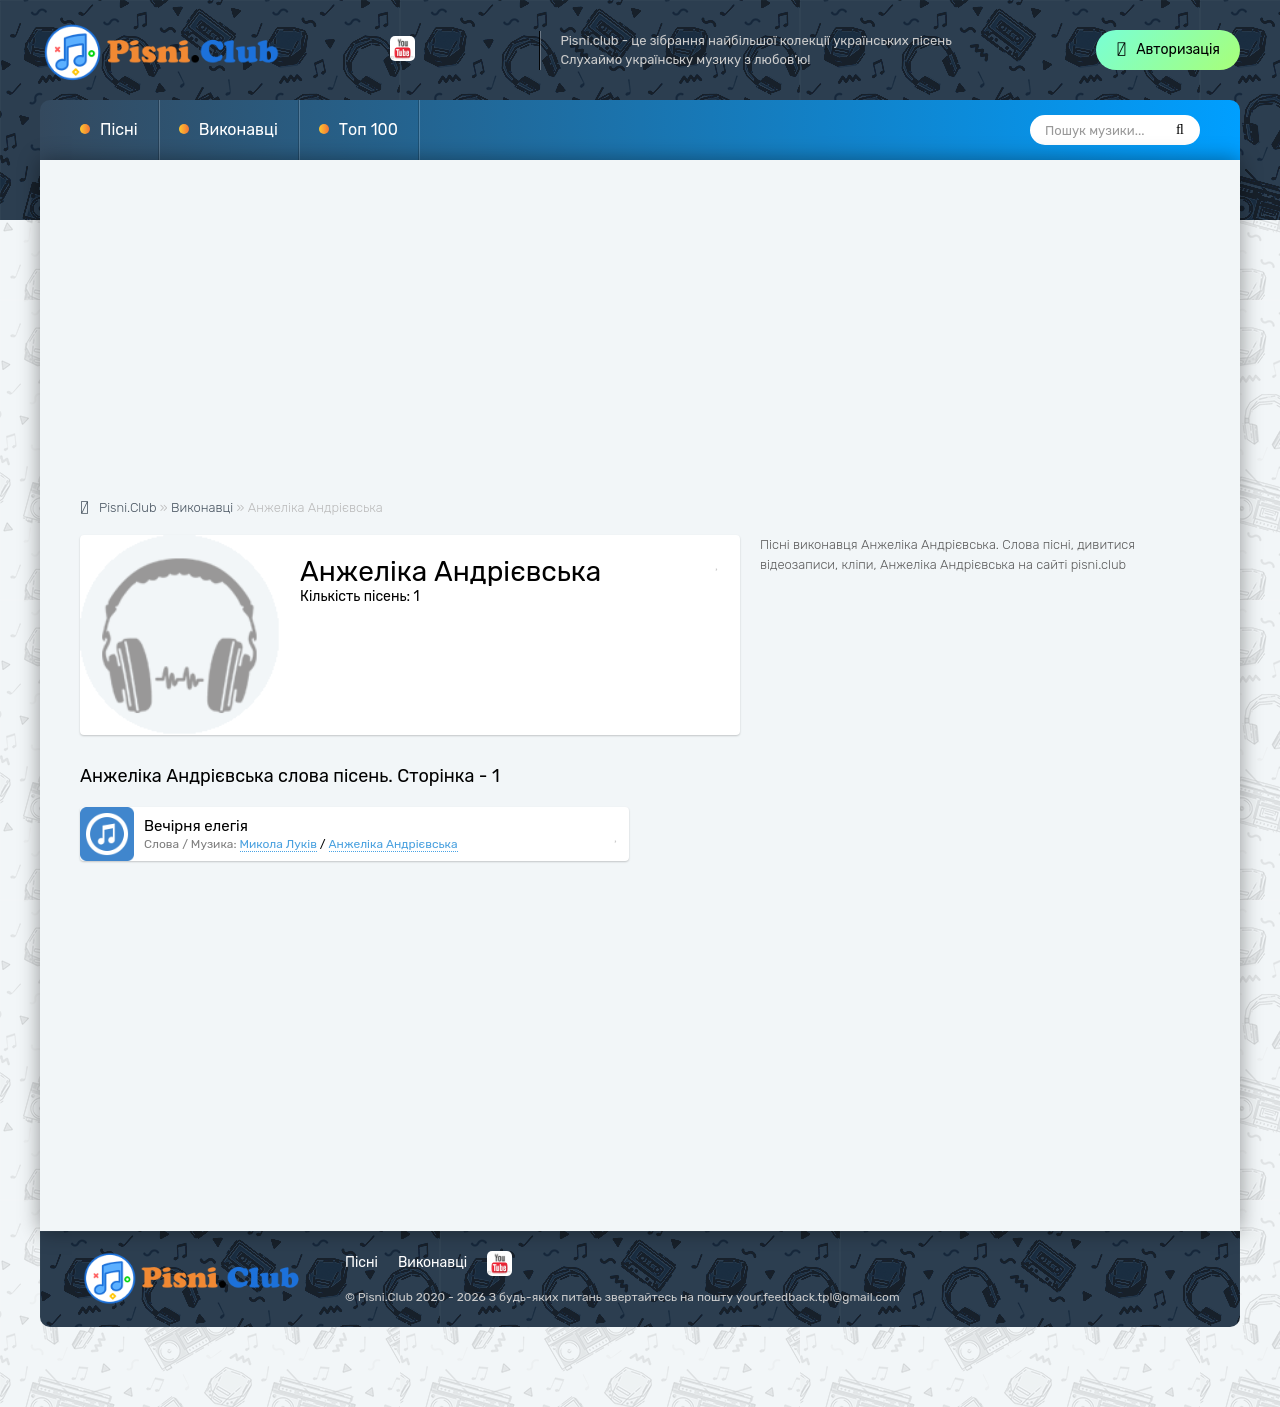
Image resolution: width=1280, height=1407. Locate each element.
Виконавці (238, 129)
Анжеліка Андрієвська (393, 844)
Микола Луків (278, 844)
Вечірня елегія (196, 826)
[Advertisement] (640, 340)
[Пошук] (1180, 130)
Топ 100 (368, 129)
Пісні (119, 129)
